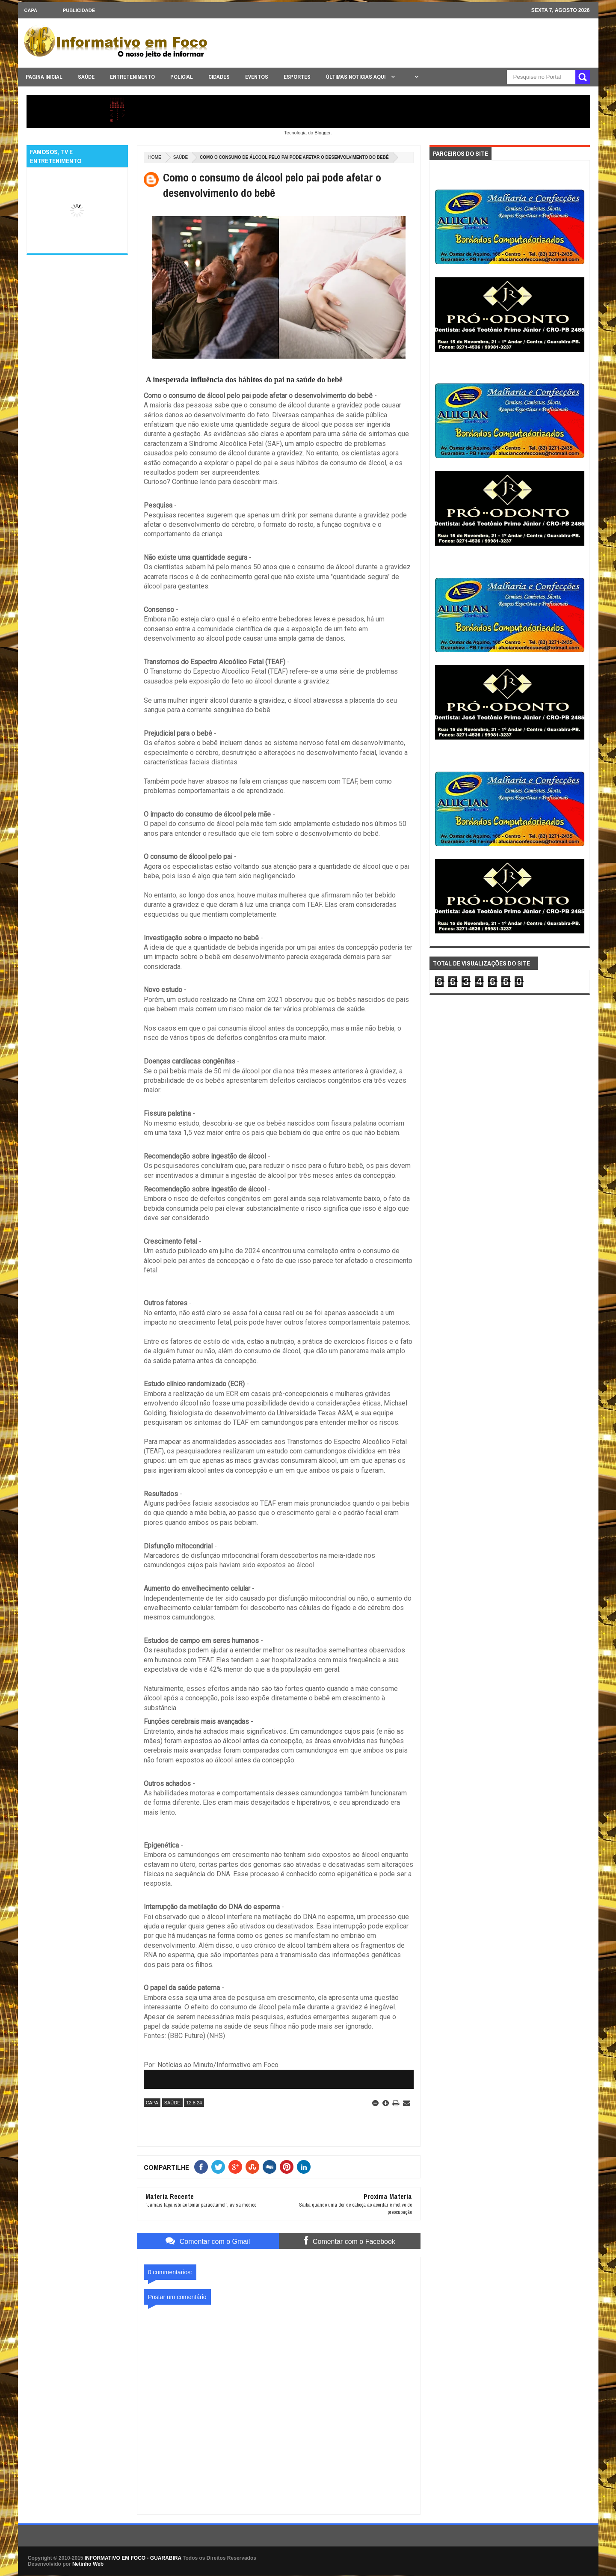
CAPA (30, 10)
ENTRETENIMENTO (132, 76)
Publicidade (79, 10)
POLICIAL (181, 76)
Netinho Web (88, 2564)
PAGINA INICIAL (44, 76)
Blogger (322, 132)
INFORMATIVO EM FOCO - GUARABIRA (133, 2558)
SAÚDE (86, 76)
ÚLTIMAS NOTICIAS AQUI (356, 76)
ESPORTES (297, 76)
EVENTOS (256, 76)
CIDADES (219, 76)
